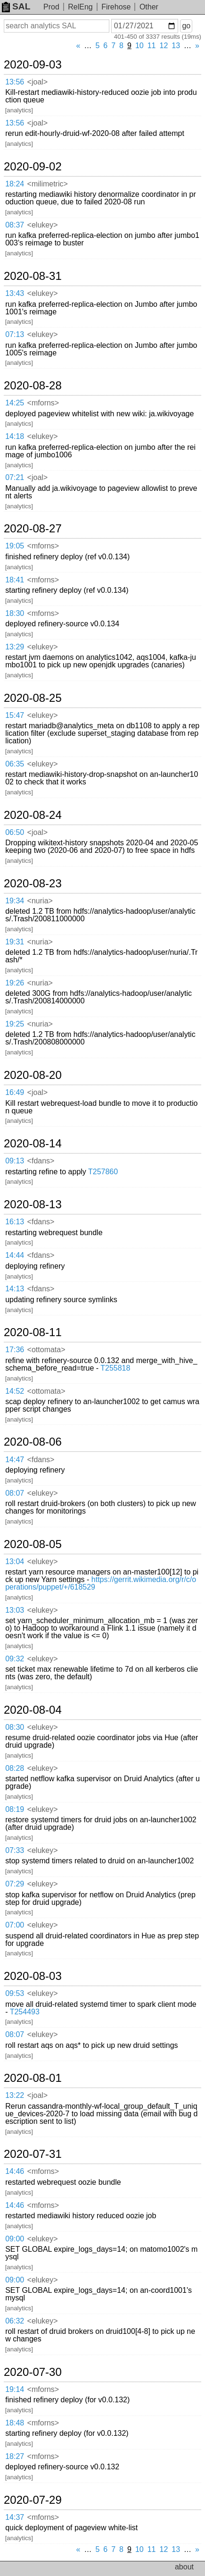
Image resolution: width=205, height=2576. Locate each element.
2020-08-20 (33, 1075)
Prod (51, 7)
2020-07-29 (33, 2500)
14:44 (14, 1255)
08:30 (14, 1727)
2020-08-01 (33, 2078)
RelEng (80, 7)
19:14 (14, 2389)
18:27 (14, 2456)
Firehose (116, 7)
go (186, 26)
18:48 (14, 2423)
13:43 (14, 293)
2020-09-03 (33, 64)
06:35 (14, 764)
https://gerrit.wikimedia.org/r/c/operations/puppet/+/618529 (100, 1583)
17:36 (14, 1350)
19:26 (14, 983)
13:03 (14, 1610)
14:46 (14, 2171)
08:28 (14, 1768)
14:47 (14, 1460)
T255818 (115, 1368)
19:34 (14, 901)
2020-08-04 (33, 1710)
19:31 (14, 942)
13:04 (14, 1561)
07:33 (14, 1850)
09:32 (14, 1659)
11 (152, 46)
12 (164, 46)
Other (148, 7)
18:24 (14, 184)
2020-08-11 (33, 1332)
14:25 (14, 403)
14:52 (14, 1391)
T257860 (103, 1172)
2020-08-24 (33, 815)
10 (139, 46)
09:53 (14, 1993)
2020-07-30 (33, 2372)
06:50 (14, 832)
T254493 (25, 2012)
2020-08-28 (33, 385)
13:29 (14, 647)
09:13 (14, 1161)
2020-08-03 (33, 1976)
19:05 (14, 546)
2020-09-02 (33, 166)
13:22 (14, 2095)
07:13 (14, 334)
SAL (16, 6)
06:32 (14, 2321)
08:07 (14, 1493)
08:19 (14, 1809)
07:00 (14, 1925)
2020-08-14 (33, 1143)
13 (176, 46)
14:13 (14, 1289)
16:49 (14, 1092)
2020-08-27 (33, 528)
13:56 (14, 82)
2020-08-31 (33, 276)
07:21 (14, 477)
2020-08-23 (33, 883)
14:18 (14, 436)
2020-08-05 (33, 1544)
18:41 (14, 580)
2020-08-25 (33, 698)
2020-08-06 (33, 1442)
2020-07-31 (33, 2154)
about (184, 2567)
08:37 (14, 225)
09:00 (14, 2239)
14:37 (14, 2517)
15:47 (14, 715)
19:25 (14, 1024)
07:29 (14, 1884)
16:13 (14, 1222)
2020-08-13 (33, 1204)
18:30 (14, 613)
